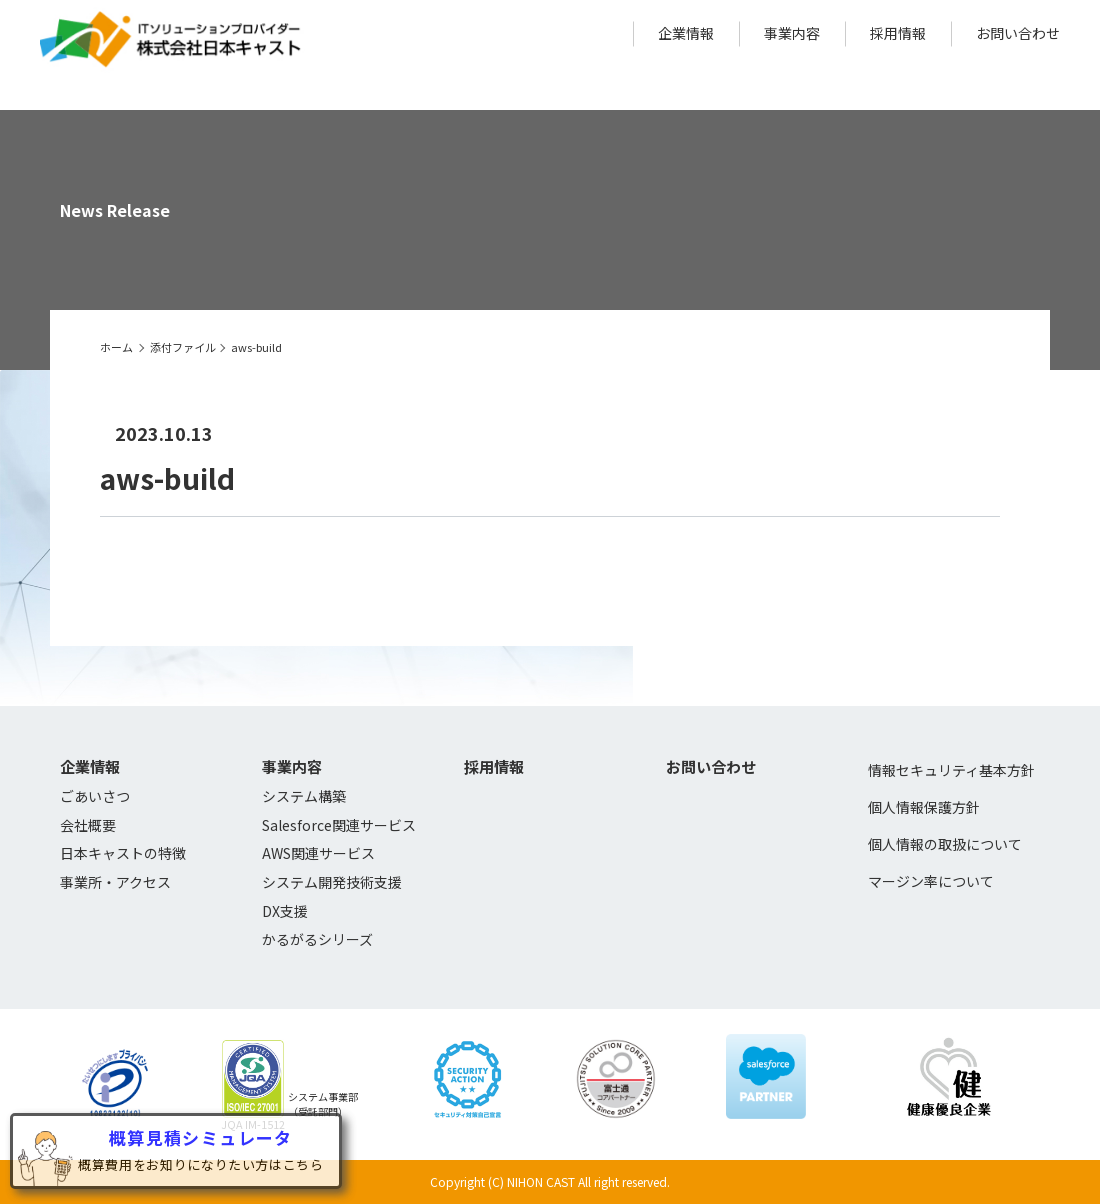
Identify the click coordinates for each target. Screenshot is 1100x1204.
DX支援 (285, 911)
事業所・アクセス (115, 882)
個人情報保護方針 (924, 807)
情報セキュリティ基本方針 (951, 770)
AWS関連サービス (318, 853)
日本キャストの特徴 (123, 853)
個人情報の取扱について (945, 844)
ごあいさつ (95, 796)
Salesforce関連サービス (339, 825)
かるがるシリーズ (317, 939)
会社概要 (88, 825)
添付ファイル (183, 347)
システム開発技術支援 (332, 882)
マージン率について (931, 881)
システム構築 (304, 796)
